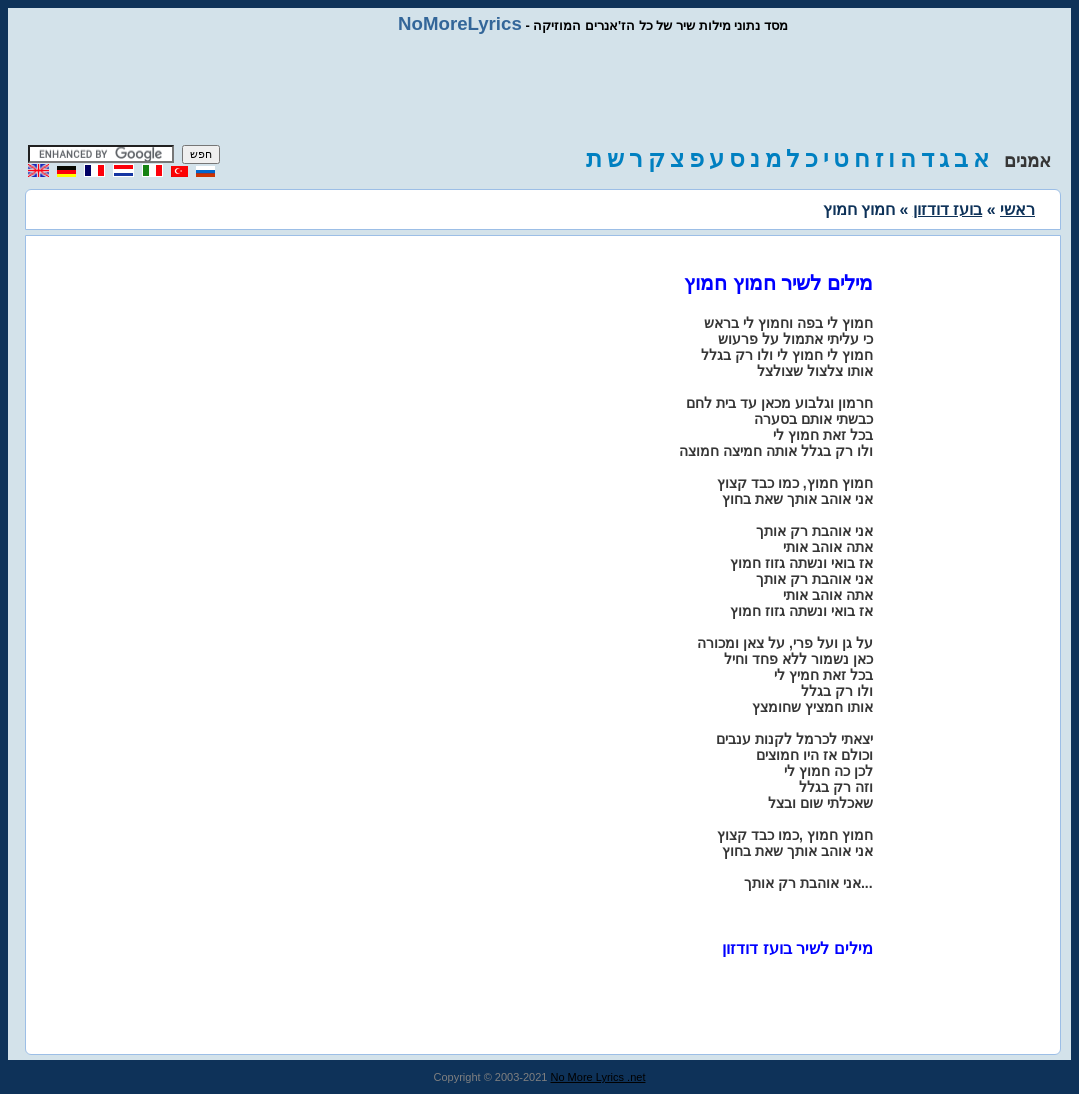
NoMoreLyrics (460, 23)
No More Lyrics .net (598, 1077)
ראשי (1017, 209)
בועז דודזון (947, 209)
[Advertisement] (540, 90)
